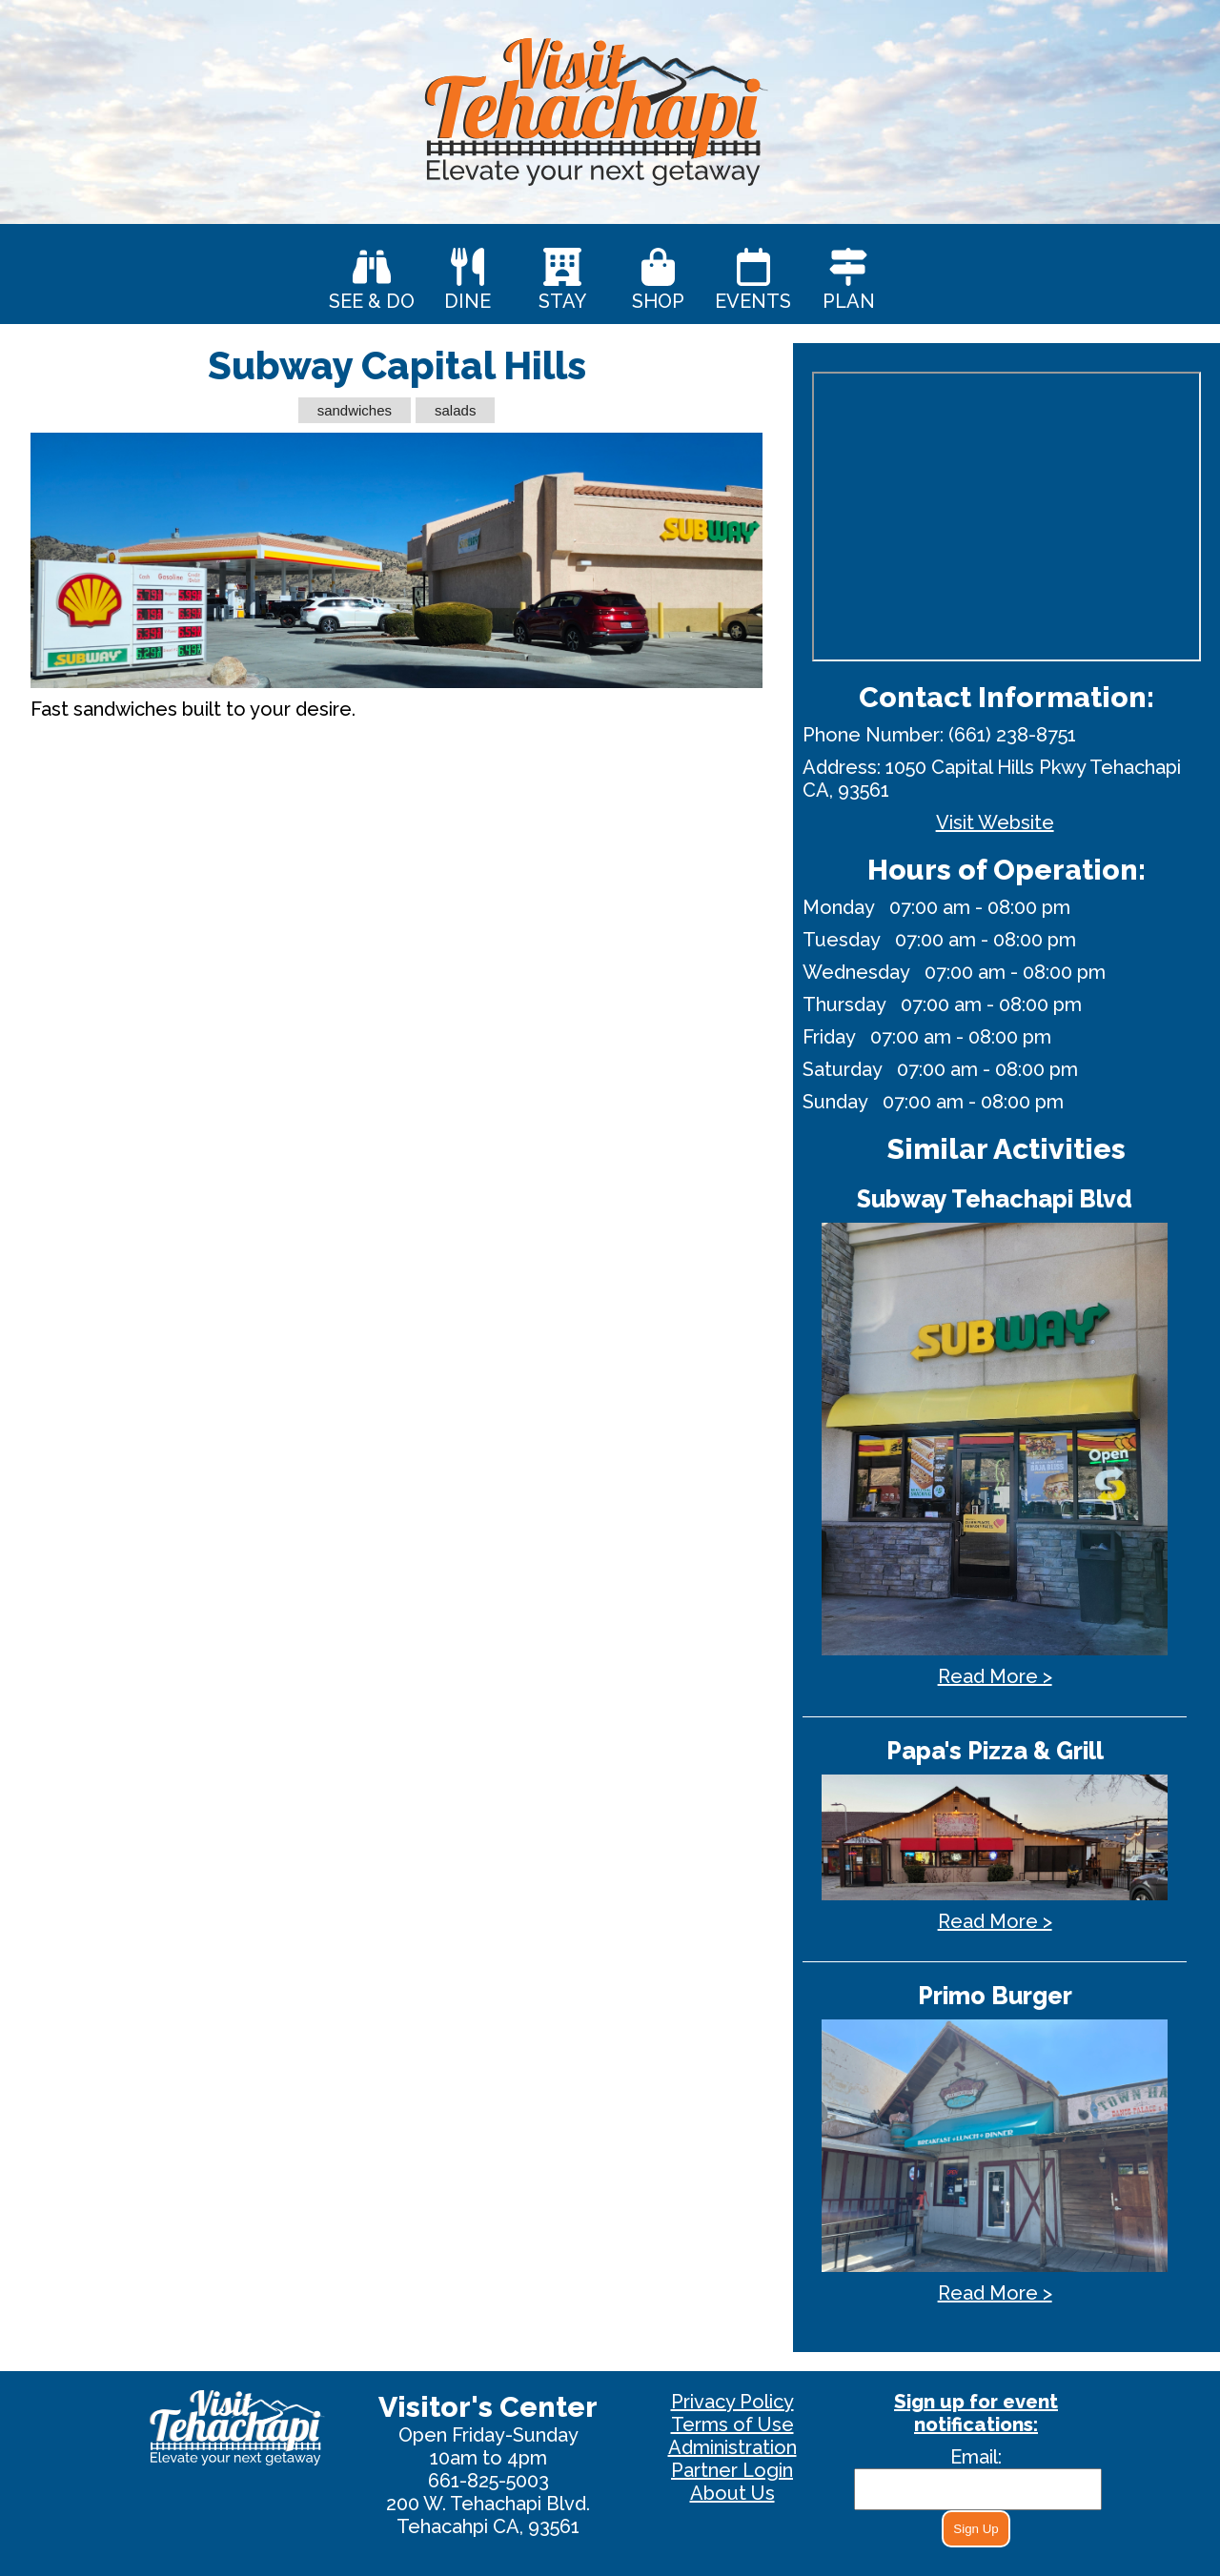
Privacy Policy (732, 2401)
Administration (732, 2447)
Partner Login (732, 2470)
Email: (976, 2456)
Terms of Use (732, 2424)
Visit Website (995, 822)
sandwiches (354, 410)
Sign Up (975, 2529)
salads (455, 410)
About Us (732, 2493)
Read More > (995, 1676)
